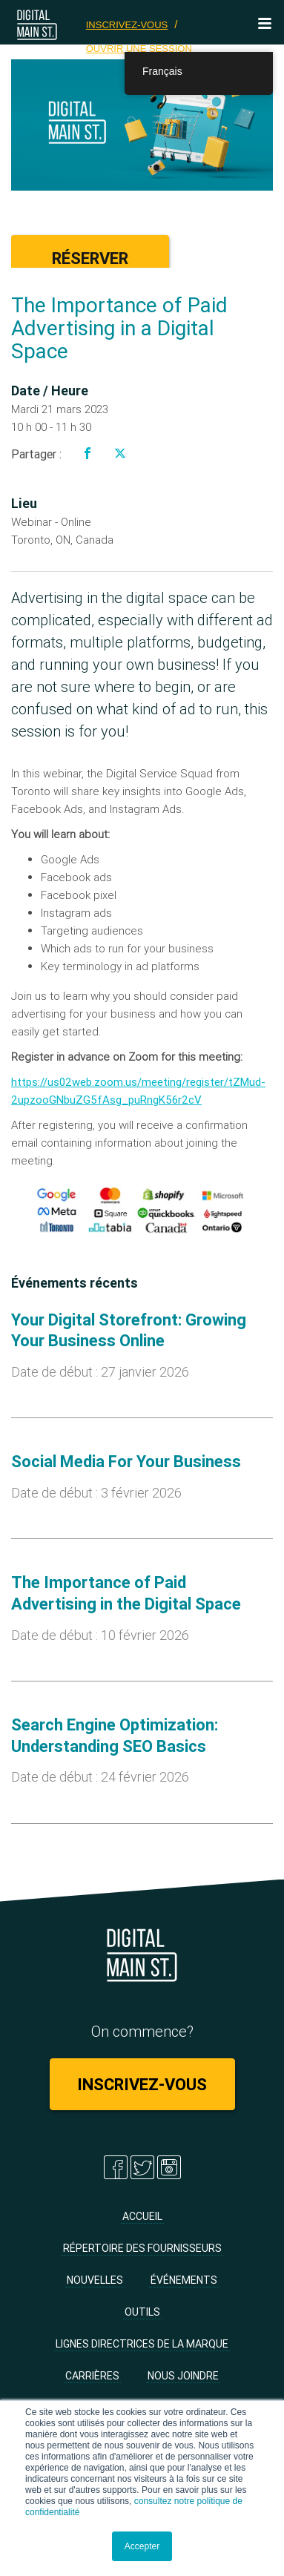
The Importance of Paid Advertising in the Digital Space (126, 1593)
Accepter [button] (142, 2546)
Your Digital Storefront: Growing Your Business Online (128, 1330)
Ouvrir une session (139, 48)
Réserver (90, 258)
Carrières (92, 2375)
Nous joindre (183, 2375)
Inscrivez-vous (127, 24)
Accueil (142, 2216)
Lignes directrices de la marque (142, 2344)
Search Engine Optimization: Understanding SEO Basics (114, 1735)
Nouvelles (95, 2280)
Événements (184, 2280)
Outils (142, 2312)
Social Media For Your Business (126, 1462)
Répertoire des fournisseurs (142, 2248)
